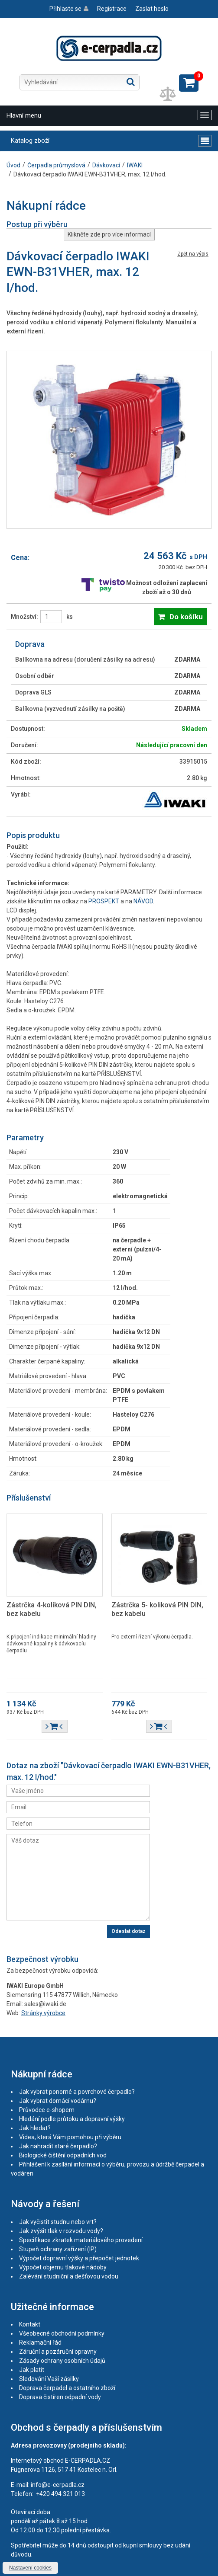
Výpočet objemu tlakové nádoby (63, 2267)
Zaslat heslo (152, 8)
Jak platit (31, 2369)
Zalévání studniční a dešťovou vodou (68, 2276)
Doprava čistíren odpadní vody (60, 2397)
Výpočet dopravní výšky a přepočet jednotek (79, 2258)
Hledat (130, 82)
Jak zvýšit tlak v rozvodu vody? (61, 2230)
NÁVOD (143, 901)
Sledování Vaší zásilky (49, 2378)
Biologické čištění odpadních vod (63, 2155)
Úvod (13, 165)
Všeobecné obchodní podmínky (61, 2333)
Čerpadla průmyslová (56, 165)
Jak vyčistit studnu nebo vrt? (58, 2221)
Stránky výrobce (43, 2013)
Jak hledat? (35, 2128)
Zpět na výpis (192, 254)
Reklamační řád (40, 2342)
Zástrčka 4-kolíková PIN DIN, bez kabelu (52, 1609)
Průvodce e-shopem (47, 2109)
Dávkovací (106, 165)
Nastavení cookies (30, 2568)
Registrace (112, 8)
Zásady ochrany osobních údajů (62, 2360)
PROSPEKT (103, 901)
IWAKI (135, 165)
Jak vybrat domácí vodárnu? (57, 2100)
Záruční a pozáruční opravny (58, 2351)
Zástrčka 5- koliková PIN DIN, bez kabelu (157, 1609)
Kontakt (29, 2324)
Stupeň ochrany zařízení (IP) (58, 2249)
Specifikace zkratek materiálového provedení (81, 2240)
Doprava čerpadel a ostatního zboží (67, 2387)
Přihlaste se (65, 8)
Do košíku (186, 616)
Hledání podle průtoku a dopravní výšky (72, 2118)
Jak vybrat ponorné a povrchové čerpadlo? (77, 2091)
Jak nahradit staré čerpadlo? (58, 2146)
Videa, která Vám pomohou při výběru (70, 2137)
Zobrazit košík (188, 83)
